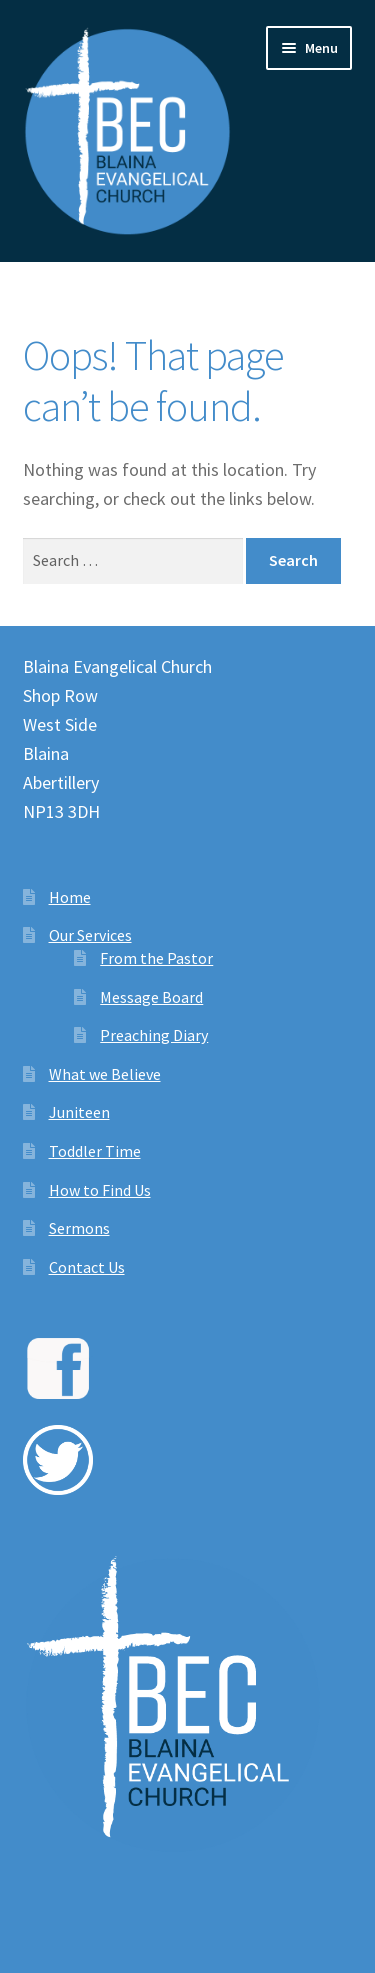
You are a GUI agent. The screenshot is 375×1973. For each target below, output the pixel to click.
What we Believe (105, 1074)
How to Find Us (100, 1190)
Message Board (151, 997)
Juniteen (79, 1112)
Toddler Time (95, 1151)
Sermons (79, 1228)
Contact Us (87, 1267)
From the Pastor (156, 958)
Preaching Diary (154, 1035)
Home (70, 897)
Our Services (90, 935)
